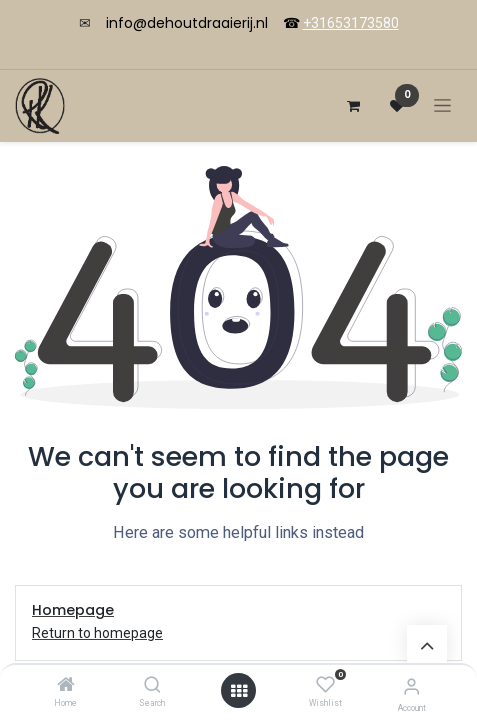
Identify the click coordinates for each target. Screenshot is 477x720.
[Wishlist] (325, 685)
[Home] (66, 686)
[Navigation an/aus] (442, 105)
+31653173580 (351, 23)
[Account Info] (411, 686)
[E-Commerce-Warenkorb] (353, 106)
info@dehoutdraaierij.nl (187, 23)
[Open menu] (239, 691)
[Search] (152, 686)
